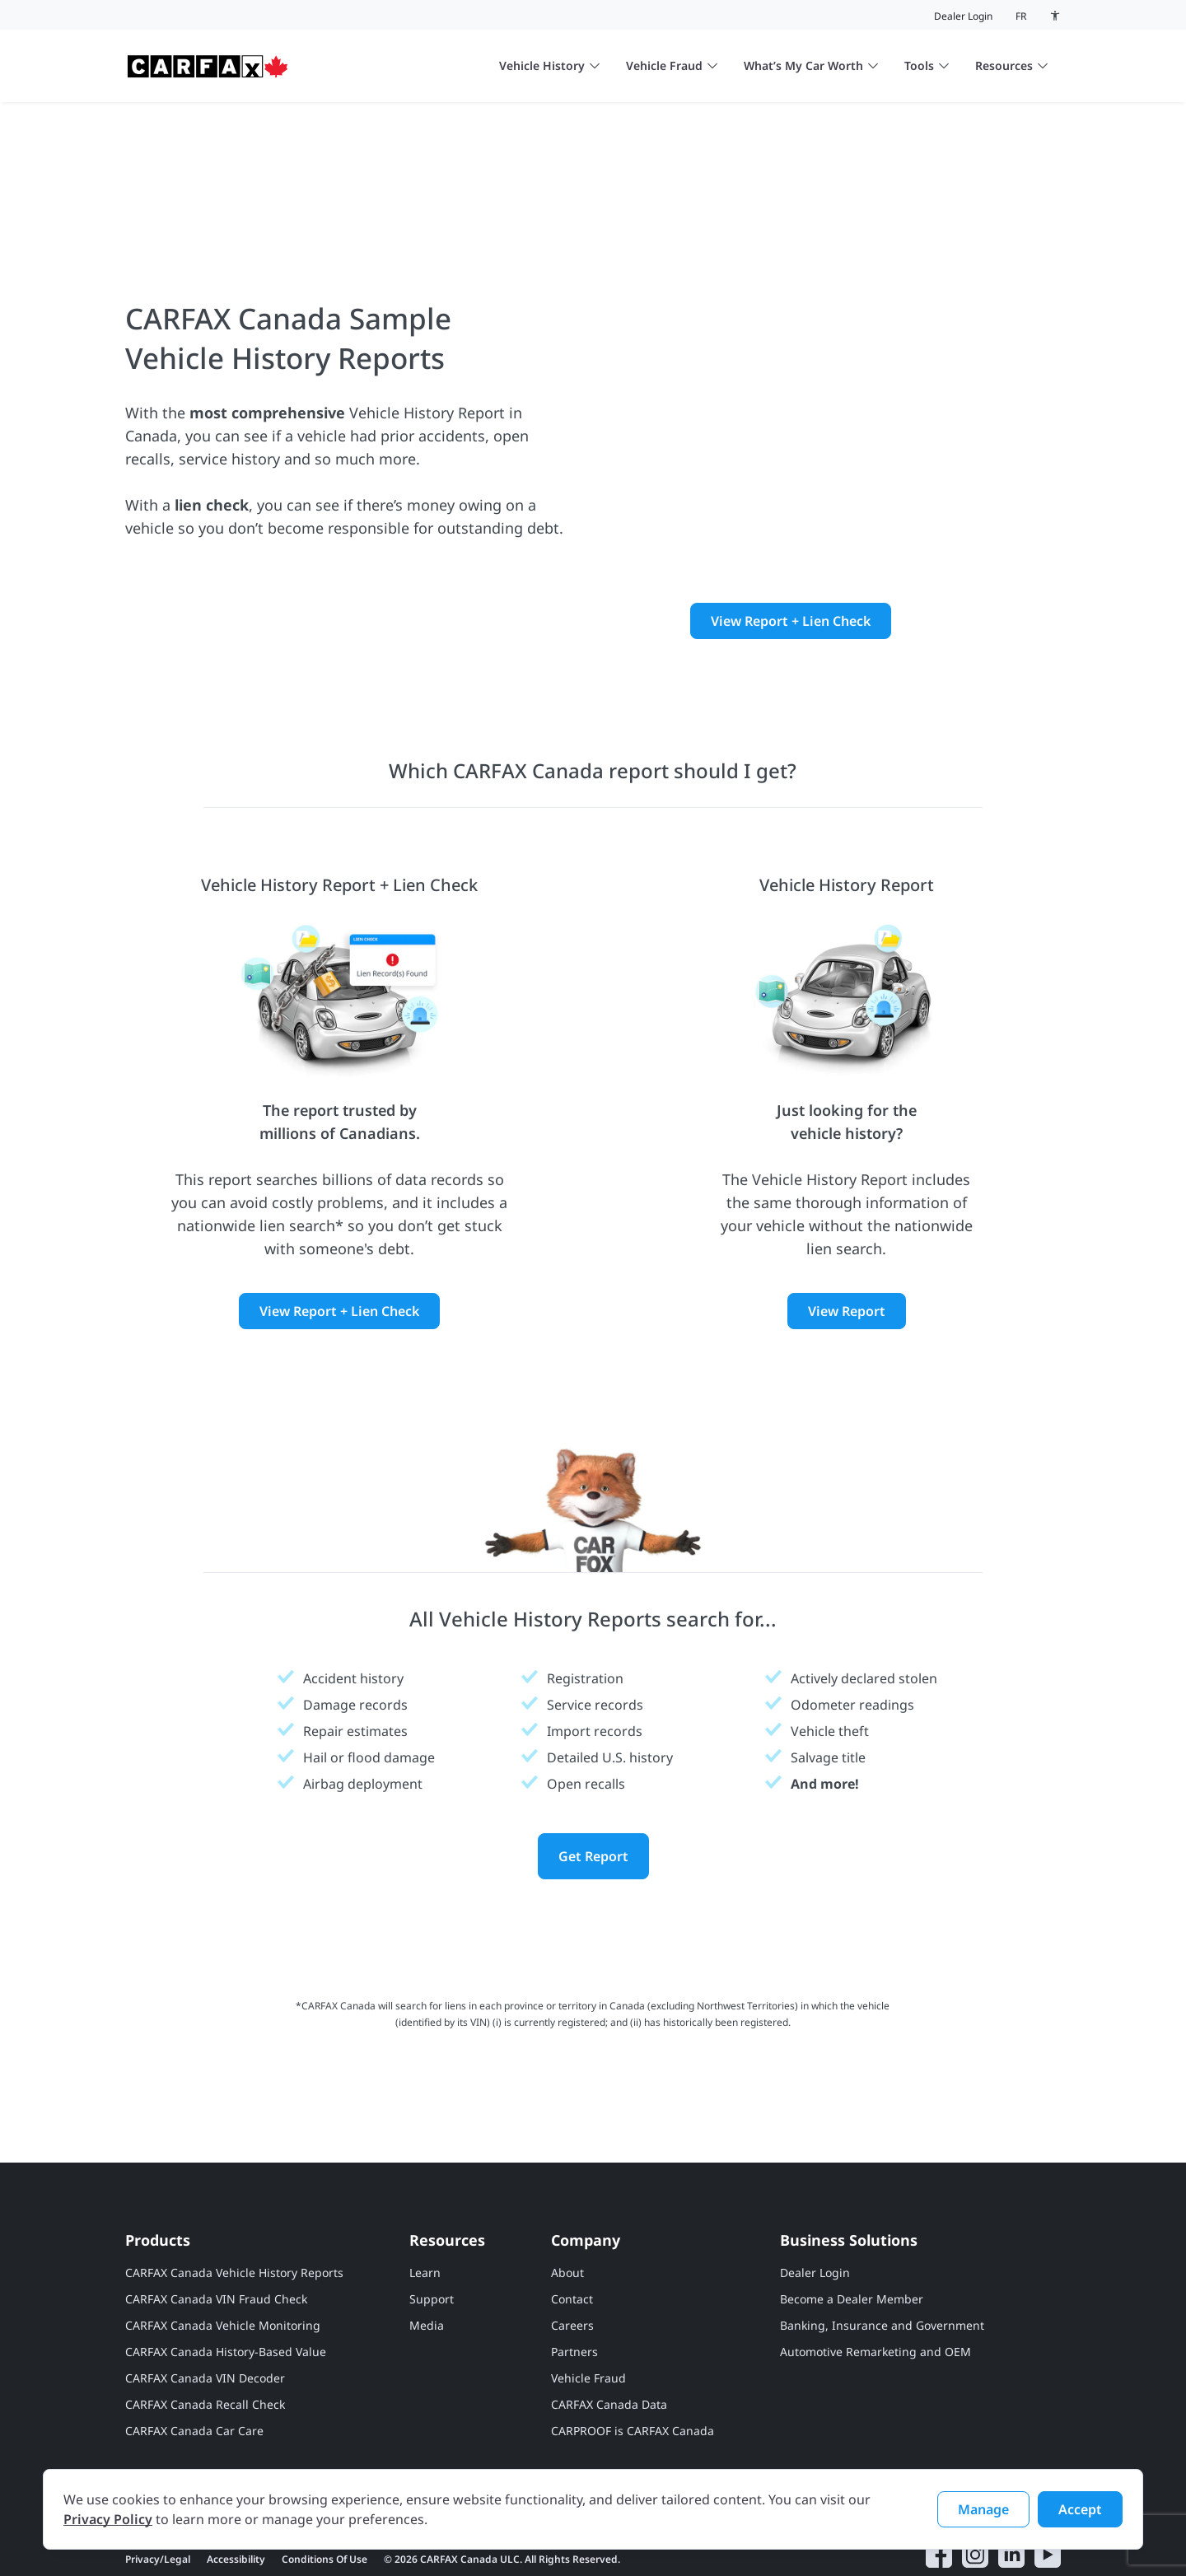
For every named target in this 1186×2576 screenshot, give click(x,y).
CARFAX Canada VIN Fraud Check (216, 2228)
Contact (572, 2228)
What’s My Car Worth (811, 65)
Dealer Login (963, 16)
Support (431, 2228)
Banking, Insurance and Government (882, 2254)
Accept (1080, 2509)
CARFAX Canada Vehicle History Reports (234, 2202)
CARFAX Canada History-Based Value (225, 2281)
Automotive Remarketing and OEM (875, 2281)
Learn (425, 2202)
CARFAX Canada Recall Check (205, 2333)
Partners (574, 2281)
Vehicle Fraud (671, 65)
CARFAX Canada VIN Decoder (205, 2307)
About (567, 2202)
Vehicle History (549, 65)
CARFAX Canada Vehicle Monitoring (222, 2254)
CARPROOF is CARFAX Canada (632, 2360)
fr (1021, 16)
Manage (983, 2509)
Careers (572, 2254)
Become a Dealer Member (851, 2228)
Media (426, 2254)
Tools (926, 65)
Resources (1011, 65)
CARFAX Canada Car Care (194, 2360)
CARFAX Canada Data (609, 2333)
